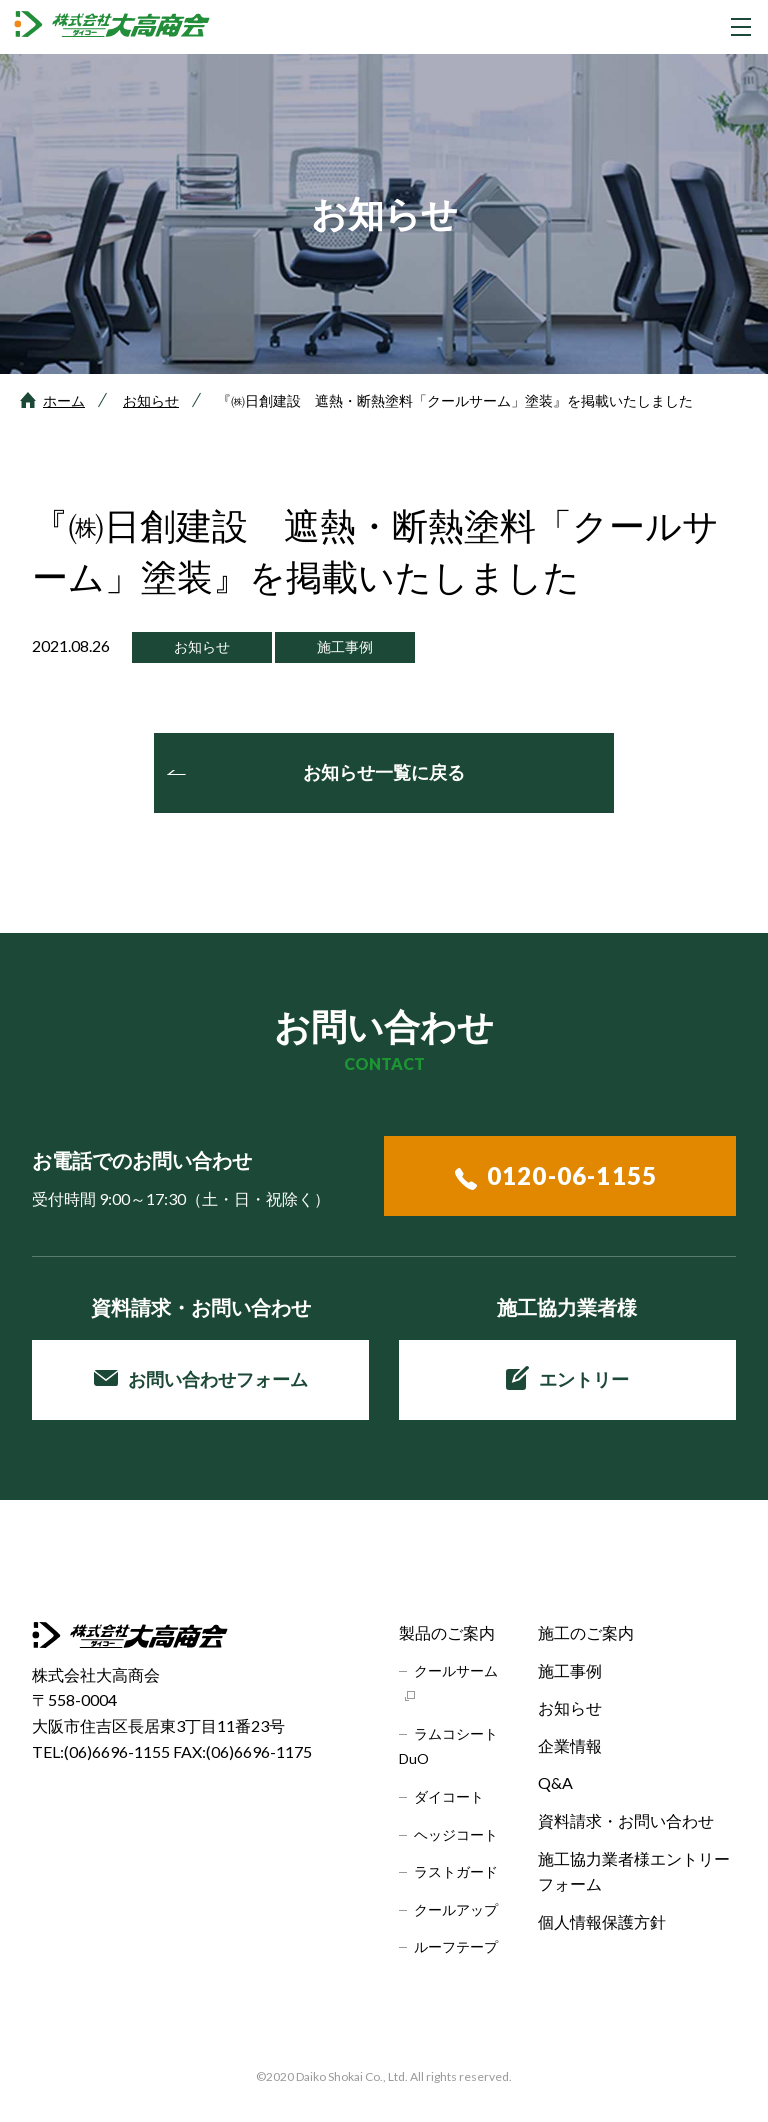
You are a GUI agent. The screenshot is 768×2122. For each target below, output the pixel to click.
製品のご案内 (447, 1632)
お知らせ (151, 400)
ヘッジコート (456, 1834)
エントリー (567, 1378)
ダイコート (449, 1796)
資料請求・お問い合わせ (626, 1820)
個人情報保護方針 (602, 1921)
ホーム (64, 400)
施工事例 (570, 1670)
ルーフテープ (456, 1946)
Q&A (555, 1782)
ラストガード (456, 1871)
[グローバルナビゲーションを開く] (741, 27)
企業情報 (570, 1745)
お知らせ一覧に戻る (384, 772)
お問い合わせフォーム (201, 1379)
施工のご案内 (586, 1632)
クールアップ (456, 1909)
